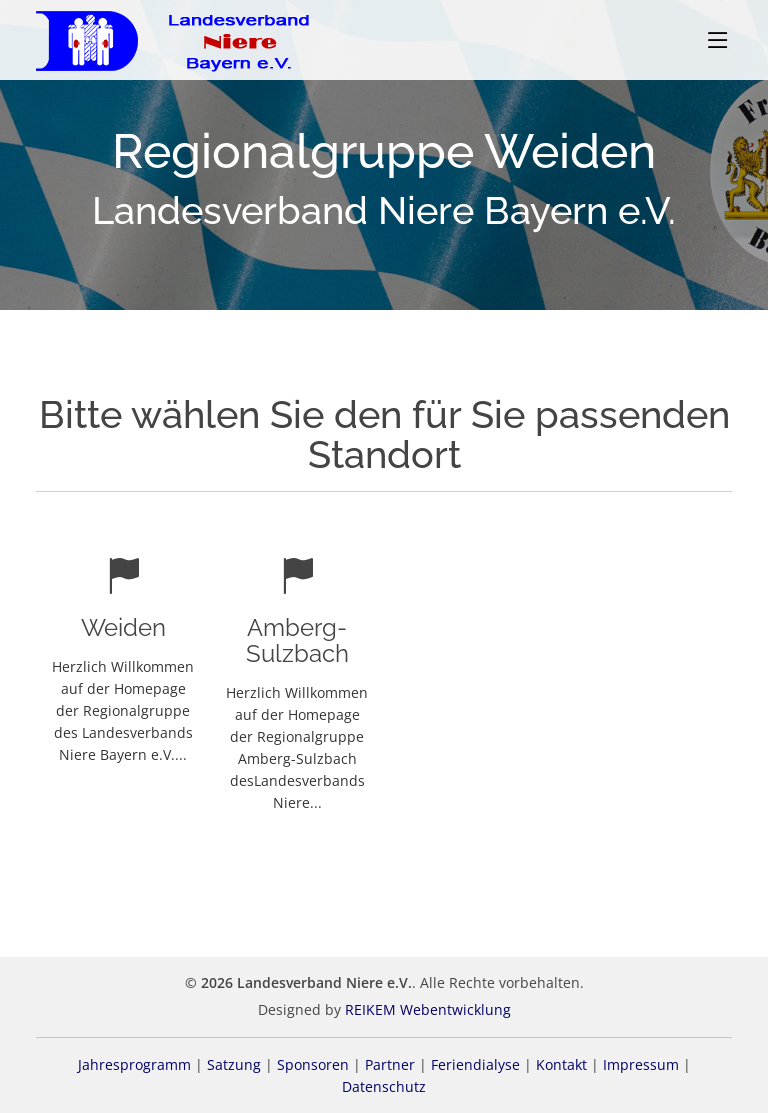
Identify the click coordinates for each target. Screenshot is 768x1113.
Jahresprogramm (134, 1064)
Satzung (234, 1064)
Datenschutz (384, 1086)
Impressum (641, 1064)
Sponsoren (313, 1064)
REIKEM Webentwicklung (428, 1009)
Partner (390, 1064)
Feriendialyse (475, 1064)
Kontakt (561, 1064)
